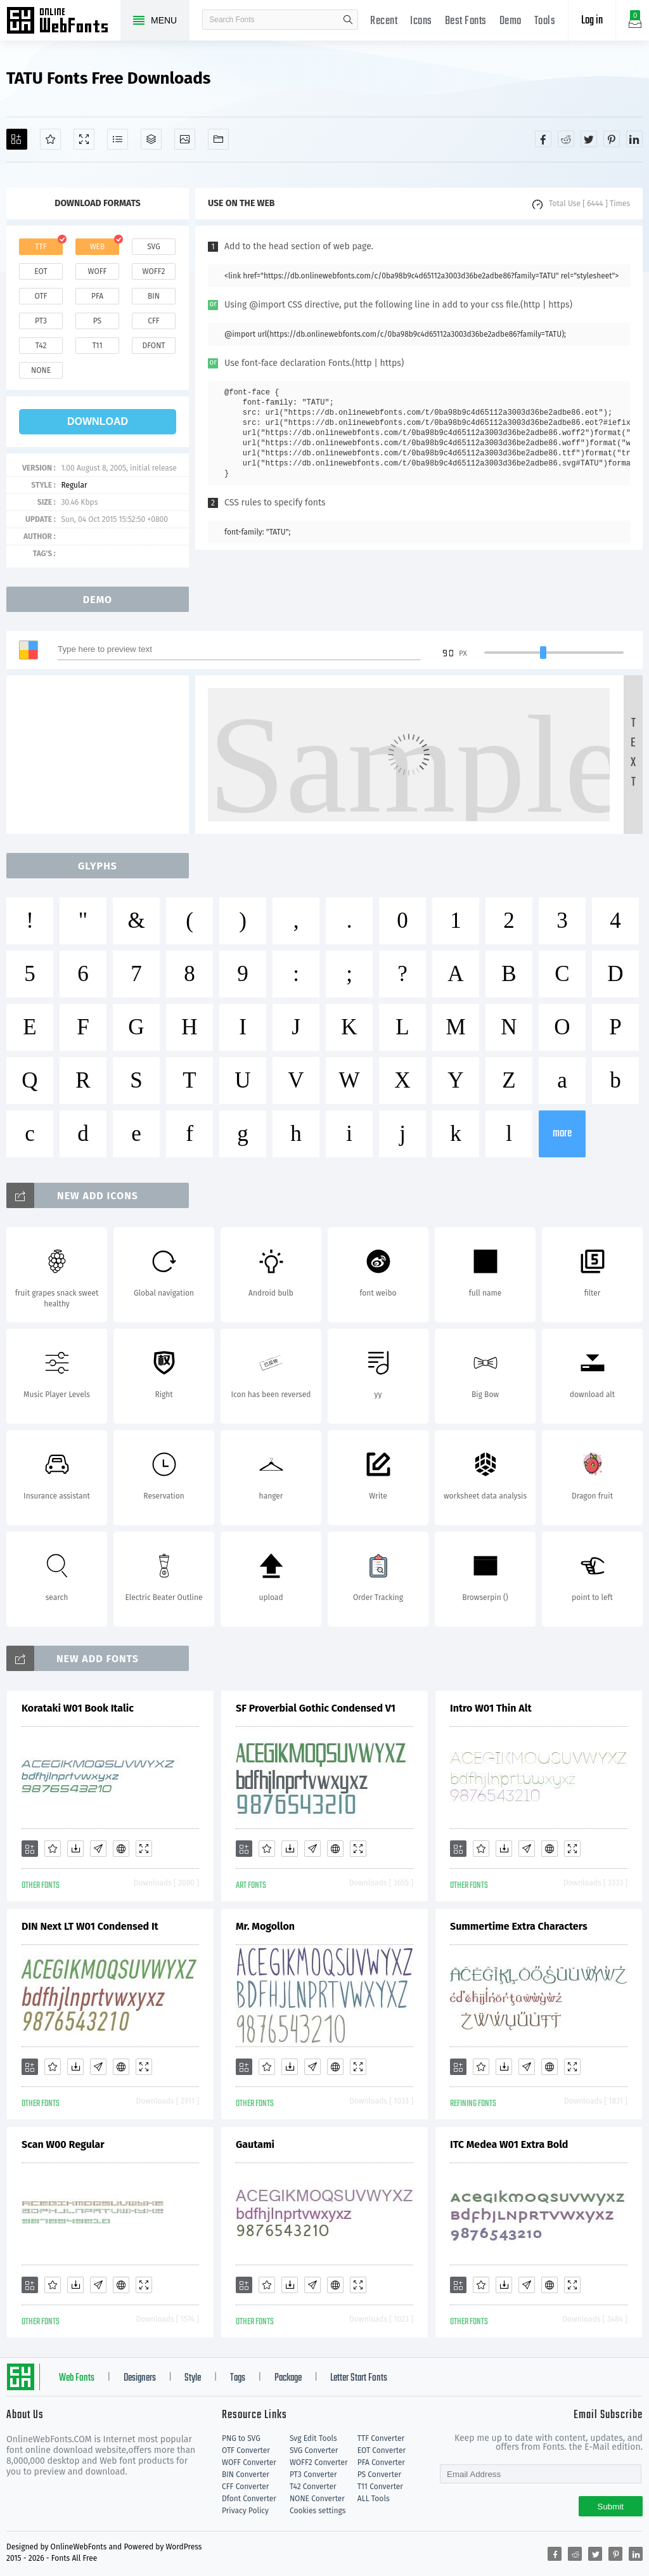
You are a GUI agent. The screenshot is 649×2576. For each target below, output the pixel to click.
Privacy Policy (245, 2510)
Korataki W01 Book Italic (78, 1708)
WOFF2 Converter (319, 2462)
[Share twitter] (589, 139)
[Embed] (121, 1848)
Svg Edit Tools (313, 2438)
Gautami (255, 2144)
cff (154, 320)
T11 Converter (380, 2486)
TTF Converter (380, 2438)
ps (97, 320)
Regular (74, 485)
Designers (140, 2378)
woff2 (154, 271)
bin (154, 296)
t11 (97, 345)
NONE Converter (317, 2498)
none (41, 370)
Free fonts (63, 21)
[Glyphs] (117, 139)
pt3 (41, 320)
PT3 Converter (313, 2474)
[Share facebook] (543, 139)
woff (96, 271)
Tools (545, 21)
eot (40, 271)
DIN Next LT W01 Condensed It (90, 1926)
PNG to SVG (241, 2438)
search (347, 19)
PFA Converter (381, 2462)
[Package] (151, 139)
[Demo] (84, 139)
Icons (421, 21)
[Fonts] (218, 139)
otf (41, 296)
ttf (40, 246)
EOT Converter (381, 2450)
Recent (383, 21)
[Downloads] (75, 1848)
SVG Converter (314, 2450)
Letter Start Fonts (358, 2378)
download (97, 421)
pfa (97, 296)
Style (192, 2378)
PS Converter (379, 2474)
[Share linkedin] (634, 139)
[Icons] (184, 139)
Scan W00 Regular (63, 2144)
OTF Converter (246, 2450)
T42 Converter (313, 2486)
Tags (237, 2378)
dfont (153, 345)
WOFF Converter (249, 2462)
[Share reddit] (566, 139)
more (562, 1133)
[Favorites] (50, 139)
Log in (592, 20)
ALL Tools (373, 2498)
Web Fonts (76, 2378)
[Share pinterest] (611, 139)
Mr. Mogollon (265, 1926)
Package (288, 2378)
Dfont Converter (249, 2498)
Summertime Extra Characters (519, 1926)
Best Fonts (466, 21)
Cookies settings (317, 2510)
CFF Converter (245, 2486)
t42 (41, 345)
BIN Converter (245, 2474)
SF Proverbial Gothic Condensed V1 (315, 1708)
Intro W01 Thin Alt (491, 1708)
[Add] (16, 139)
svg (153, 246)
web (97, 246)
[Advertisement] (101, 754)
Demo (510, 21)
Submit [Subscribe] (611, 2506)
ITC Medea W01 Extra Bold (509, 2144)
